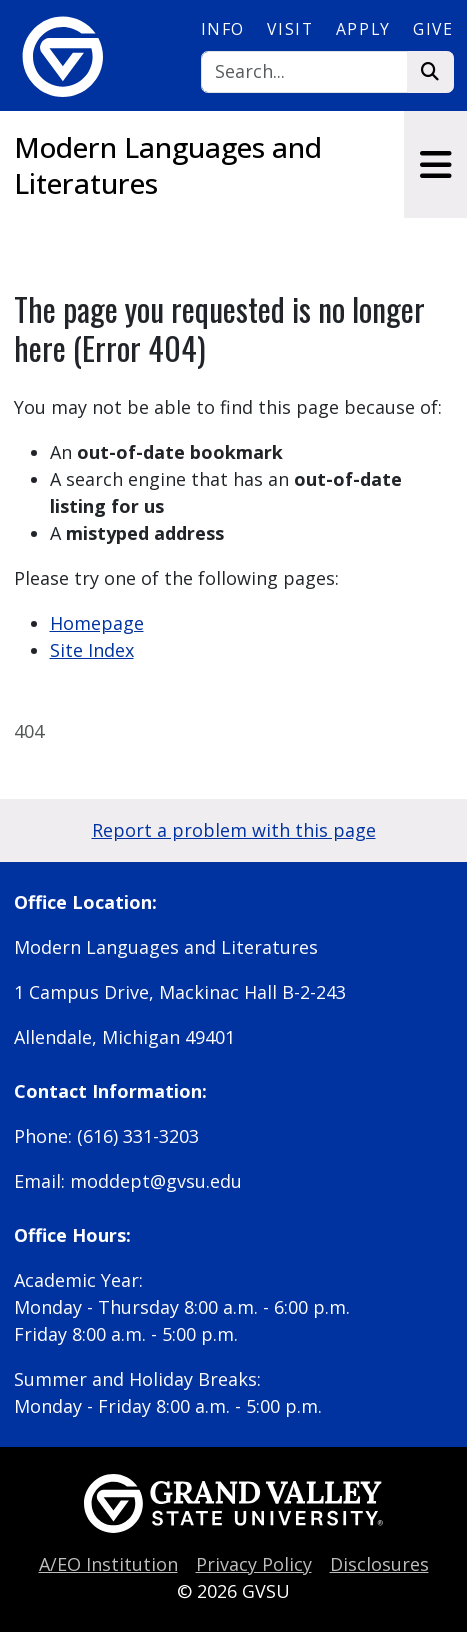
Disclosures (379, 1564)
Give (433, 29)
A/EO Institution (108, 1564)
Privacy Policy (254, 1564)
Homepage (97, 623)
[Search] (304, 72)
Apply (363, 29)
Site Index (92, 650)
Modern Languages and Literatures (168, 165)
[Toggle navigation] (435, 164)
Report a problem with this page (234, 830)
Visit (290, 29)
